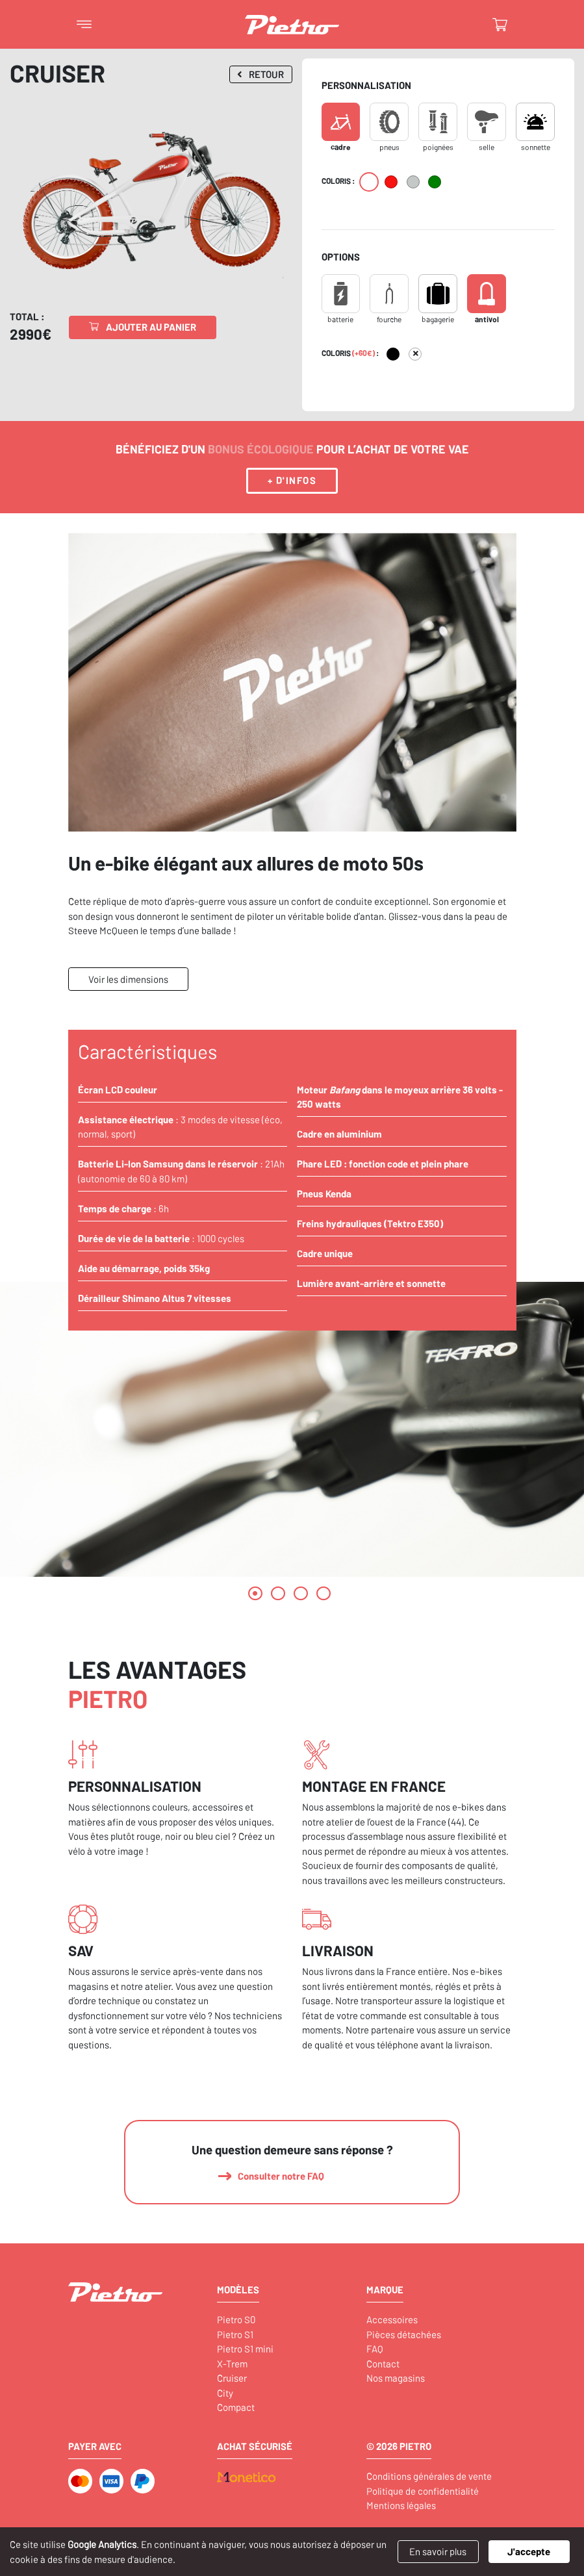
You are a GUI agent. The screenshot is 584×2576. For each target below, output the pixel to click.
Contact (383, 2363)
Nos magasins (395, 2378)
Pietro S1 (235, 2334)
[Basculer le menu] (84, 24)
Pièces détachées (403, 2334)
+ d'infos (292, 480)
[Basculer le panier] (500, 24)
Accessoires (392, 2319)
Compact (236, 2407)
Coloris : (338, 180)
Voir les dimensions (128, 979)
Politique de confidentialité (422, 2491)
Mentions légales (401, 2505)
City (225, 2393)
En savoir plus (437, 2551)
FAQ (374, 2348)
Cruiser (232, 2378)
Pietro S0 (236, 2319)
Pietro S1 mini (245, 2348)
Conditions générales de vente (429, 2476)
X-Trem (232, 2363)
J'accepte (528, 2551)
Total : (27, 316)
